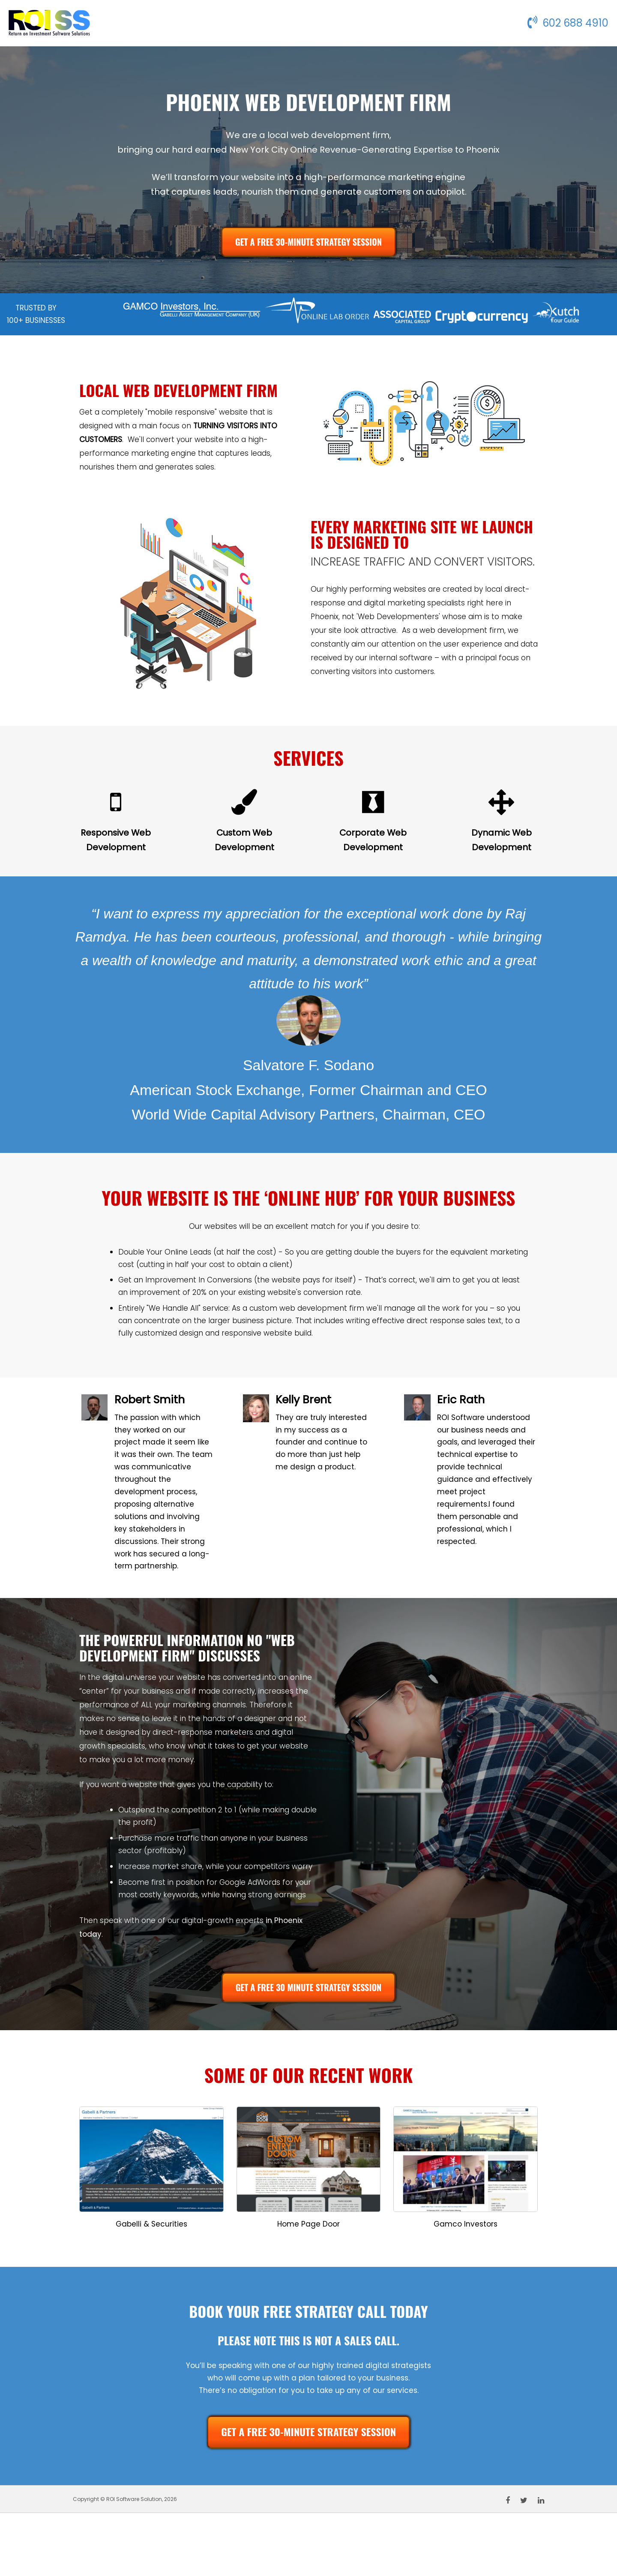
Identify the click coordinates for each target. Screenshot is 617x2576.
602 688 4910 (567, 23)
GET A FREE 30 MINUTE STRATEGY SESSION (309, 1987)
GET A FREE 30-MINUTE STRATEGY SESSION (308, 241)
